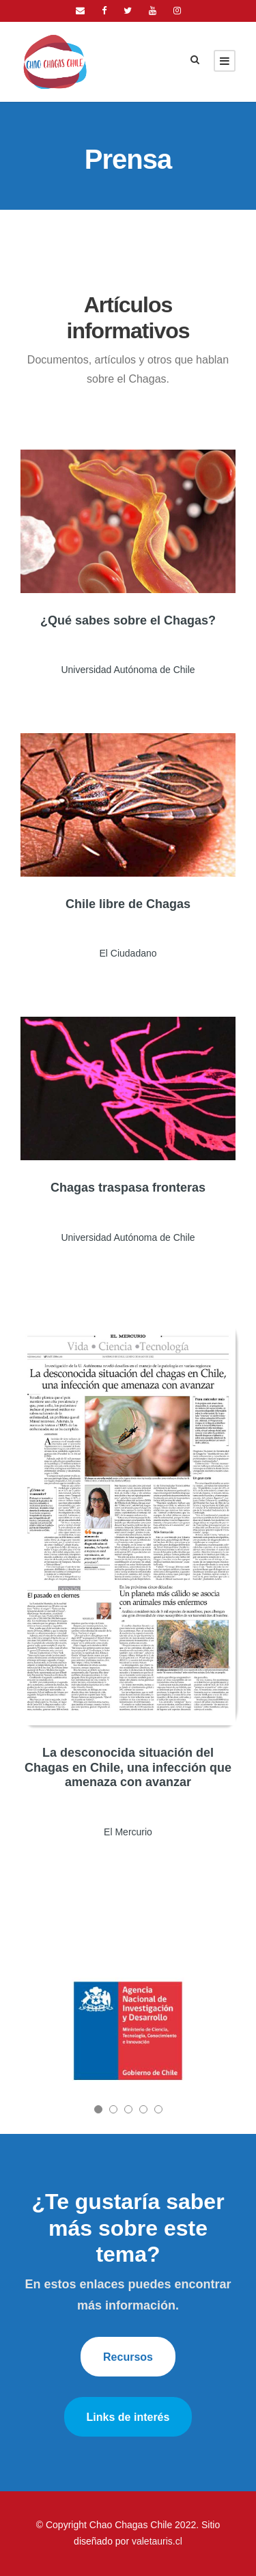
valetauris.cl (157, 2541)
